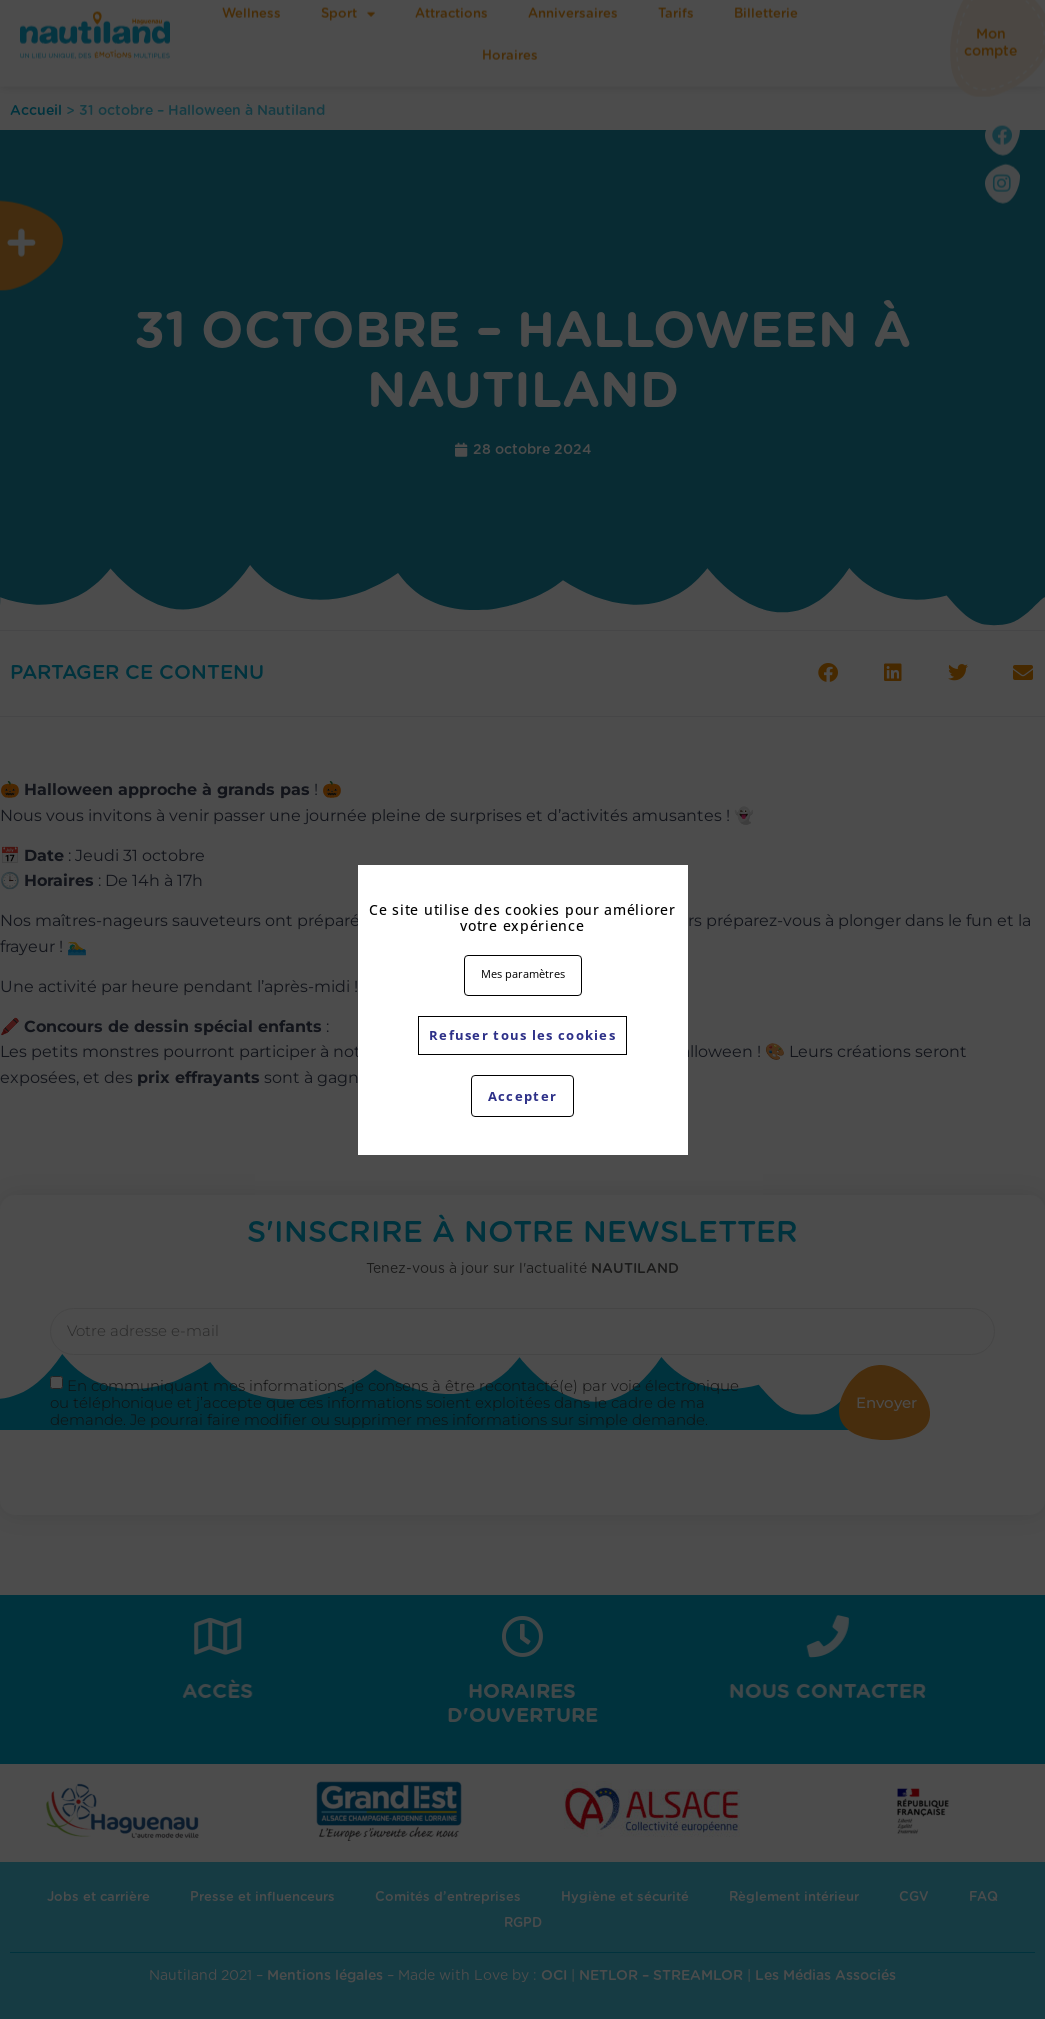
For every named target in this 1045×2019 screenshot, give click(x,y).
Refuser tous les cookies (522, 1034)
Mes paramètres (523, 973)
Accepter (522, 1095)
